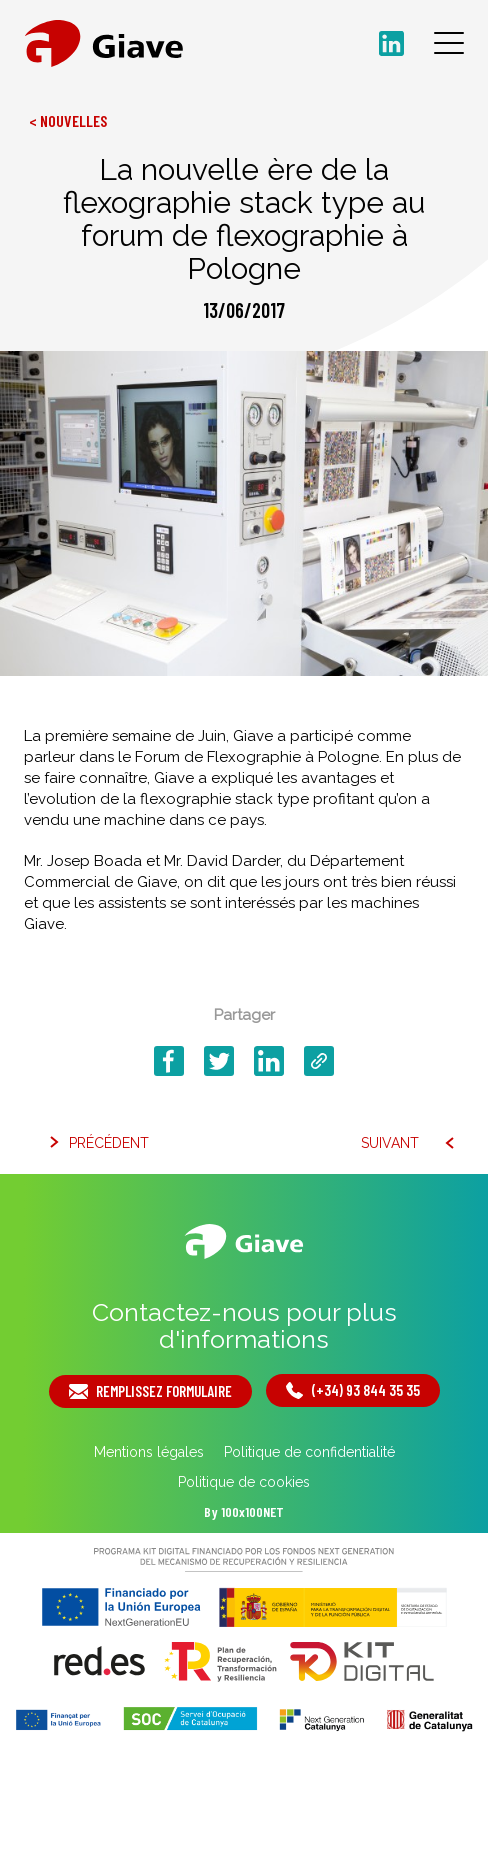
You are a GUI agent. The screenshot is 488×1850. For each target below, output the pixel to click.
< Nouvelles (68, 120)
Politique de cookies (244, 1482)
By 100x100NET (244, 1511)
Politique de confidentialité (309, 1452)
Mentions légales (149, 1452)
